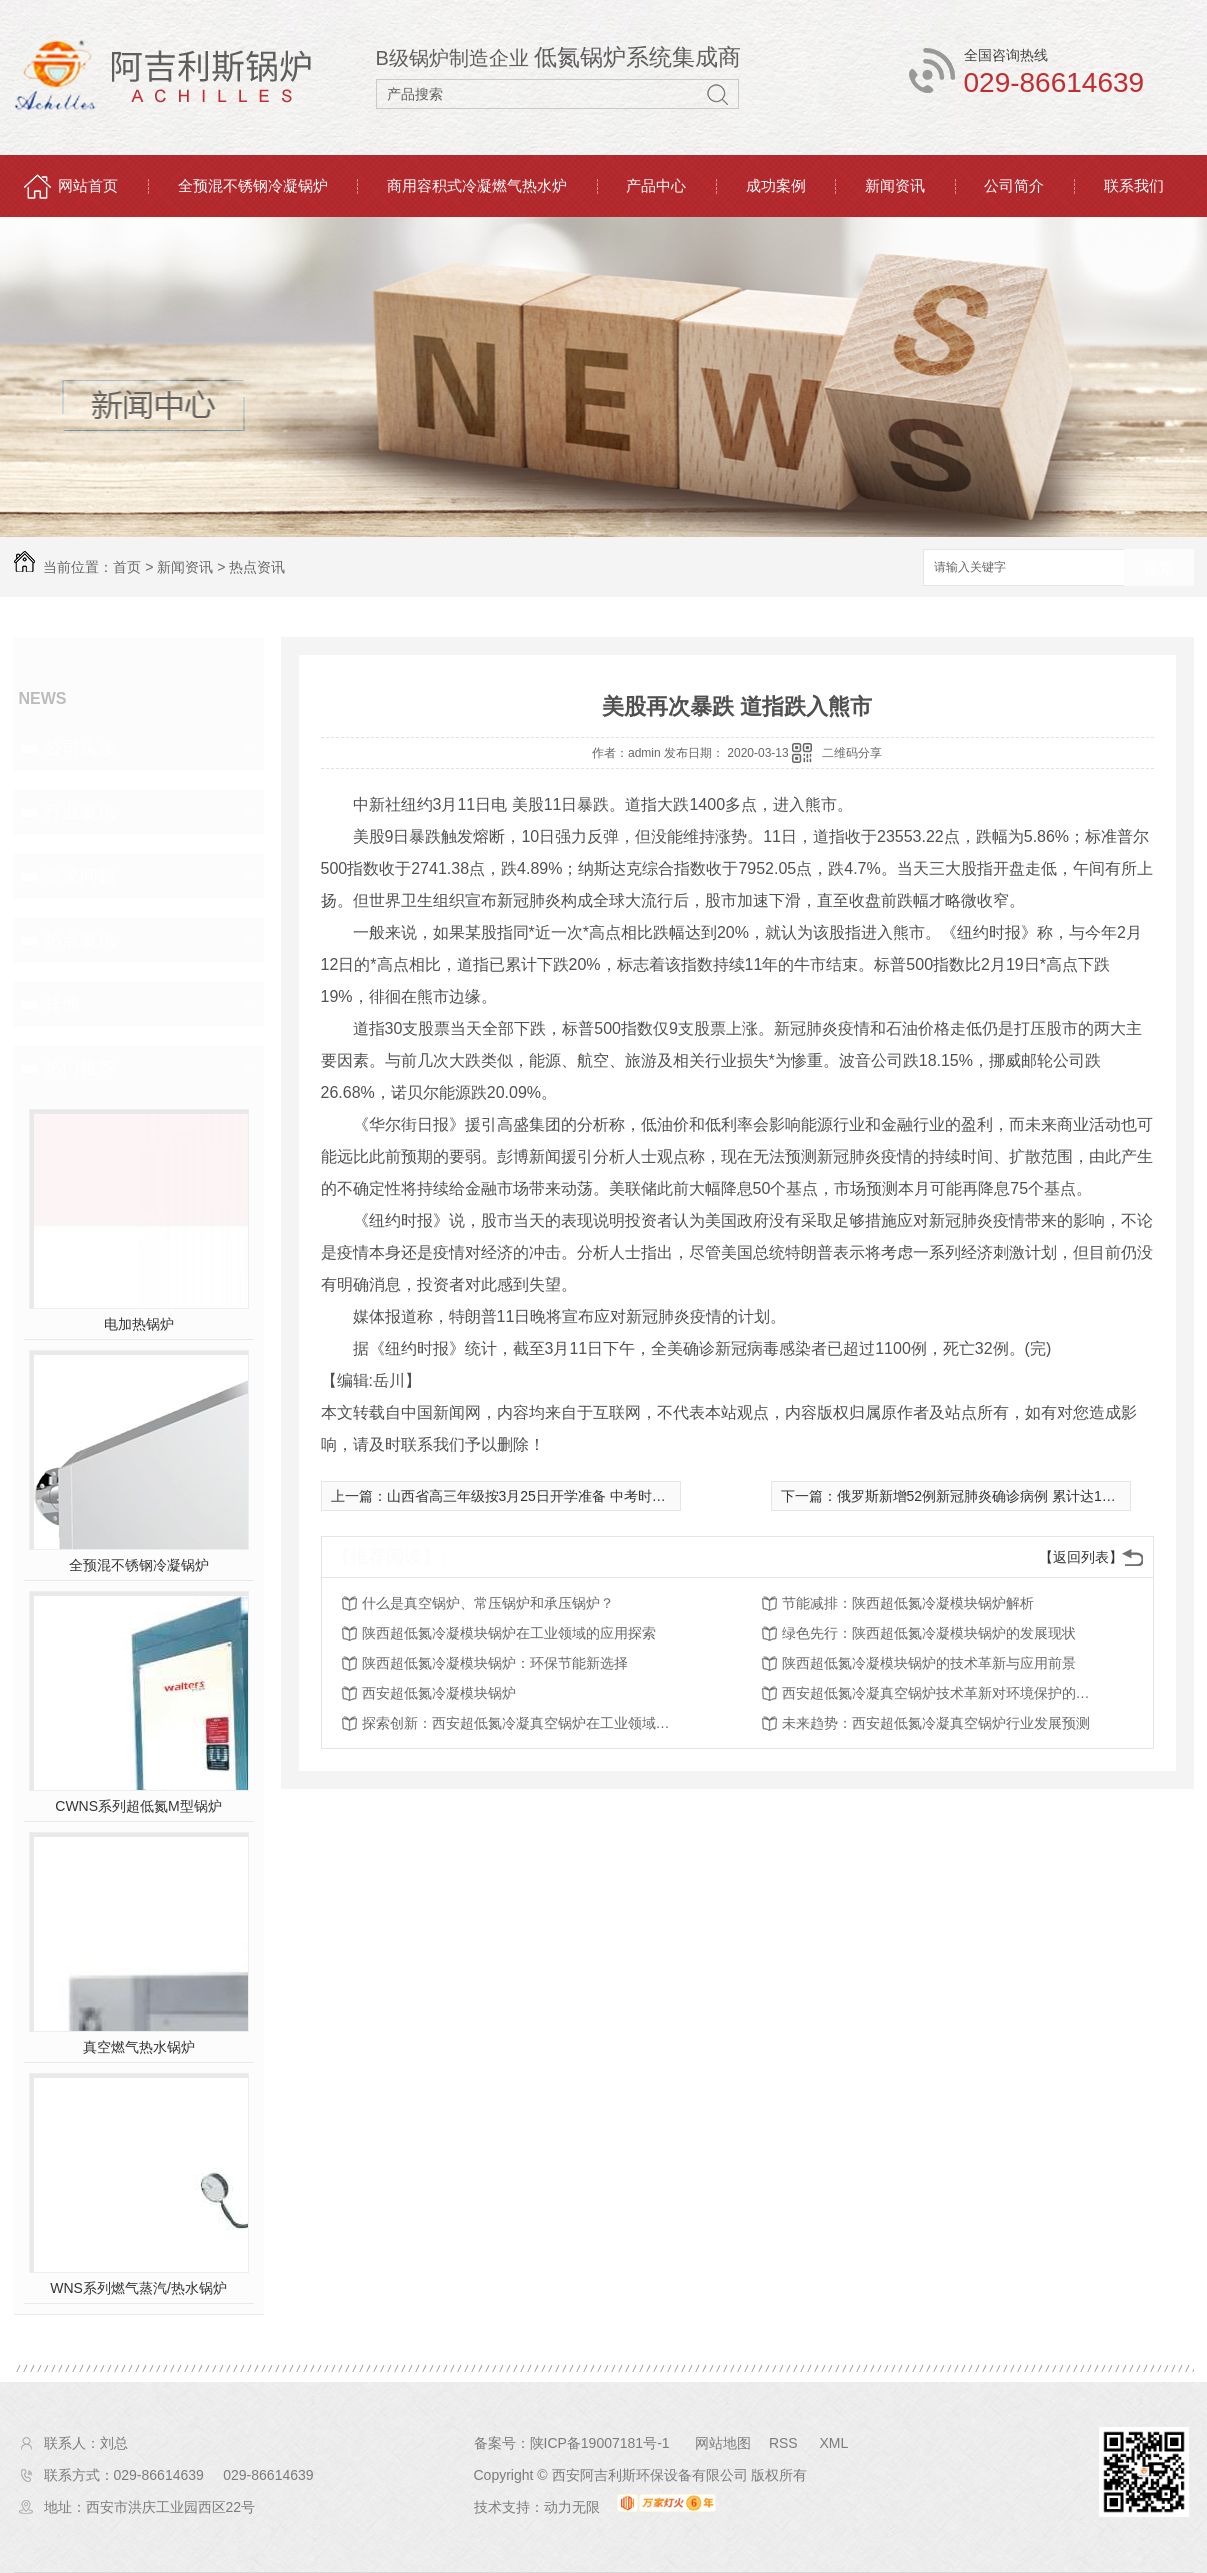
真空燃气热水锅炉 (139, 2047)
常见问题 (80, 876)
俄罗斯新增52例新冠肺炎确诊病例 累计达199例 (984, 1496)
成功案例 (776, 185)
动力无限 (572, 2507)
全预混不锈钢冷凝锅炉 (253, 185)
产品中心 (656, 185)
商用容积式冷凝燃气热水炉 (477, 185)
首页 (127, 567)
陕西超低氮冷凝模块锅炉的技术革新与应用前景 (929, 1663)
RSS (785, 2443)
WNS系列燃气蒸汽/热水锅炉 (138, 2288)
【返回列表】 (1081, 1557)
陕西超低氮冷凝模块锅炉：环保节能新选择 (495, 1663)
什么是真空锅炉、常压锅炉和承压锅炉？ (488, 1603)
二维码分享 (852, 753)
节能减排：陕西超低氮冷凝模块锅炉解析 (908, 1603)
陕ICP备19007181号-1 (600, 2443)
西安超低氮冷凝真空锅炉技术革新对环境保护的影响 (942, 1693)
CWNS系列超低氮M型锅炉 (138, 1806)
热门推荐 (80, 1068)
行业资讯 (80, 812)
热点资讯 (257, 567)
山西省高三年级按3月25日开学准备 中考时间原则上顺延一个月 (582, 1496)
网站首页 (88, 185)
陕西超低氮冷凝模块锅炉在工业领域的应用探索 (509, 1633)
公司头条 (80, 748)
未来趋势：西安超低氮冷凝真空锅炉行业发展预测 (936, 1723)
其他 (62, 1004)
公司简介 (1014, 185)
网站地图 (723, 2443)
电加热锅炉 (139, 1324)
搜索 (1159, 568)
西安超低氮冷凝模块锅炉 (439, 1693)
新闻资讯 (895, 185)
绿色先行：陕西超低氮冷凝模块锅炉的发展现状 (929, 1633)
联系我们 (1134, 185)
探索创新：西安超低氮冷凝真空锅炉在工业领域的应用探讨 (522, 1723)
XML (833, 2443)
